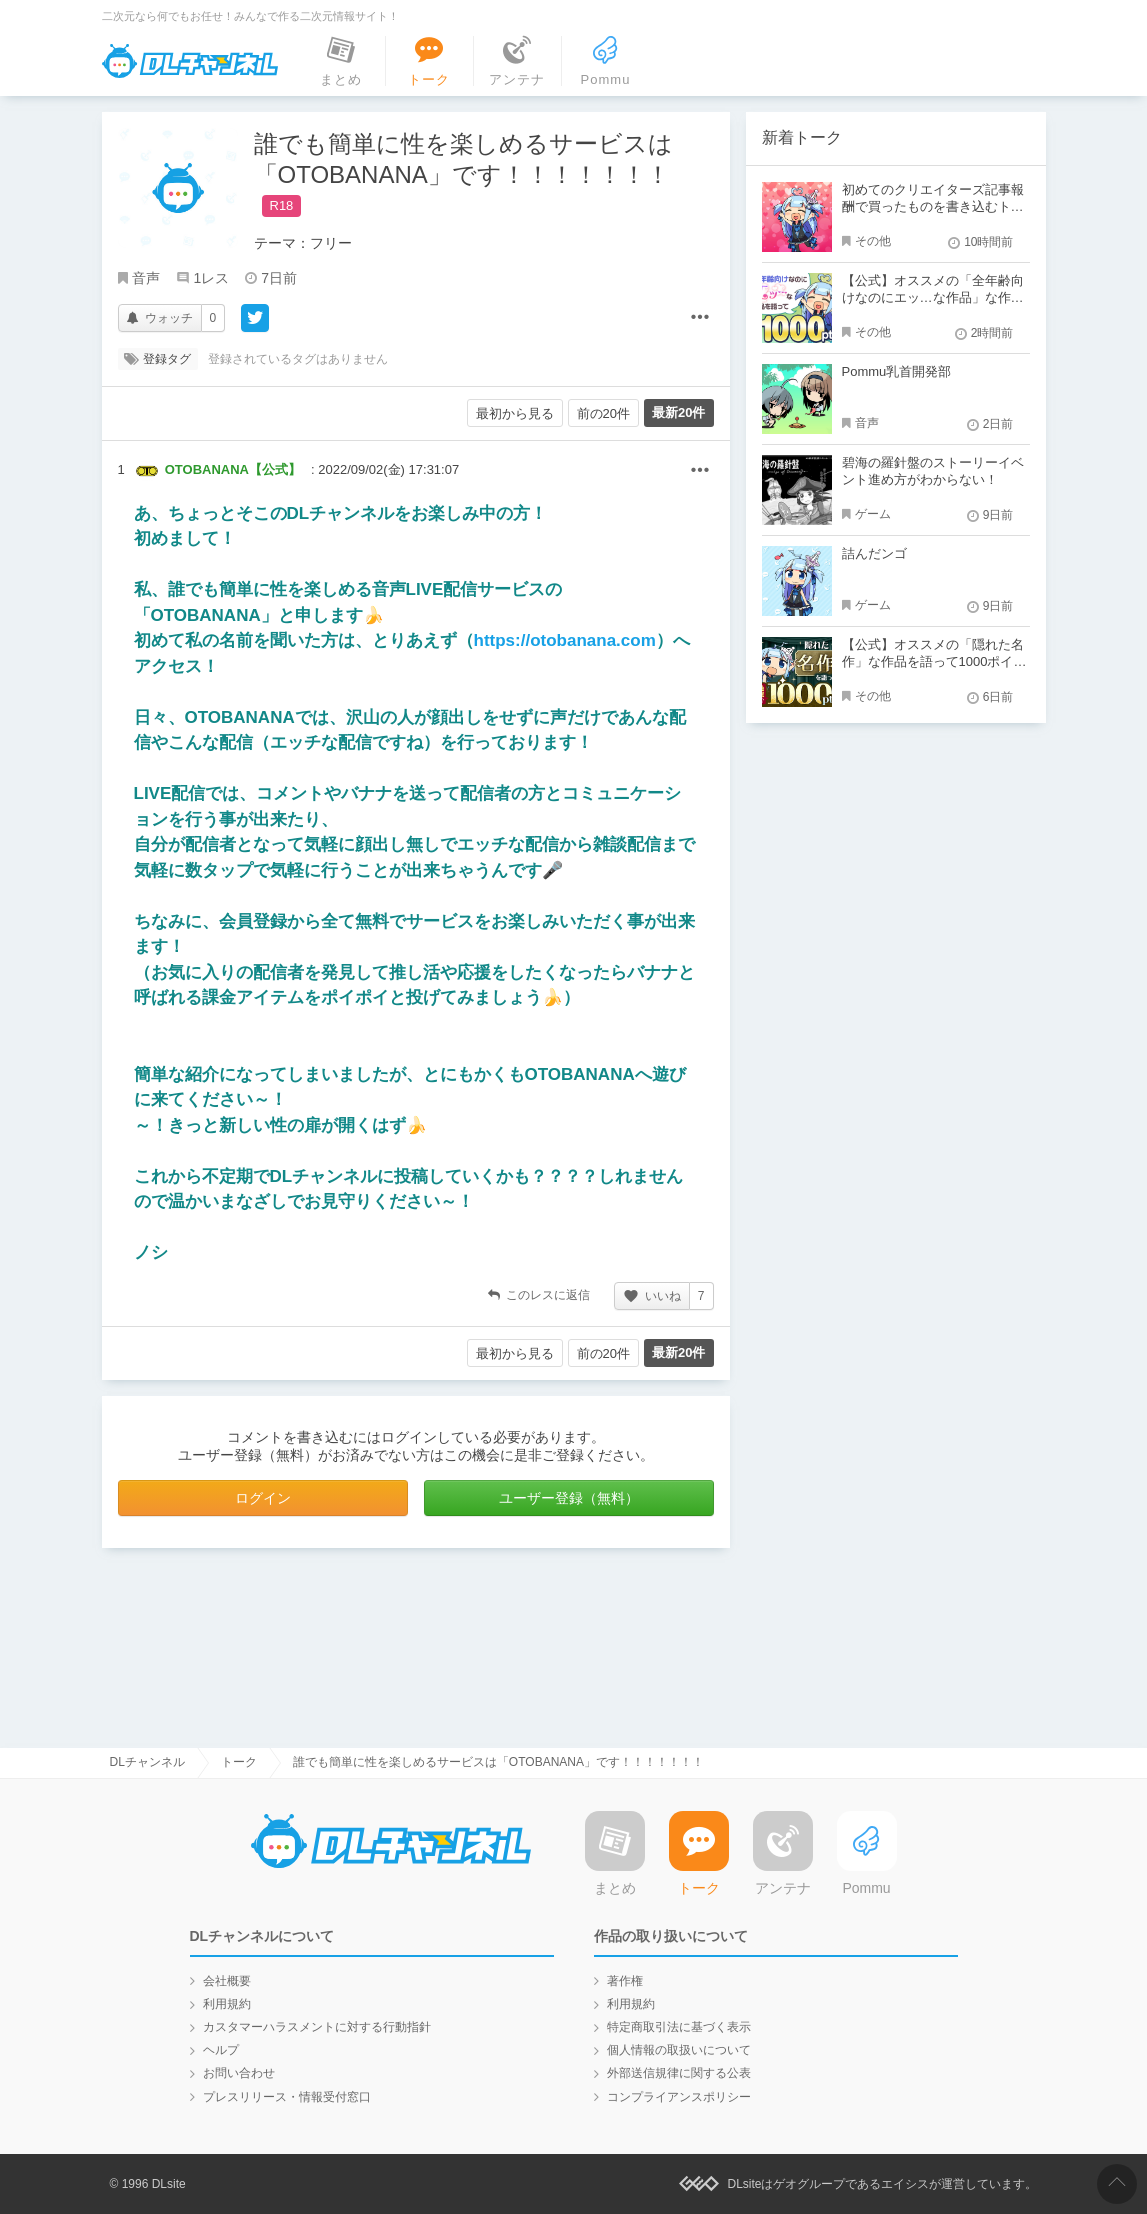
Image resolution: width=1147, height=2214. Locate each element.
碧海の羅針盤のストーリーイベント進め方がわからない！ (933, 471)
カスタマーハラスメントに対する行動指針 (317, 2027)
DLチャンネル (190, 61)
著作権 (625, 1981)
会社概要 (227, 1981)
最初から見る (515, 413)
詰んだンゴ (874, 553)
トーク (239, 1762)
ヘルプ (221, 2050)
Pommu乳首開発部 (897, 371)
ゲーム (873, 514)
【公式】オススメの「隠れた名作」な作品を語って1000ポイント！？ (934, 661)
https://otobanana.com (565, 640)
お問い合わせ (239, 2073)
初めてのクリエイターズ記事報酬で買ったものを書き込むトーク (933, 206)
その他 (700, 471)
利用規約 (227, 2004)
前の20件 (603, 413)
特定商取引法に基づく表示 (679, 2027)
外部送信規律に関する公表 (679, 2073)
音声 (146, 278)
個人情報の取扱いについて (679, 2050)
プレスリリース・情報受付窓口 (287, 2097)
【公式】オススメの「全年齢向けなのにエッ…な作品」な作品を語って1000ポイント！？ (933, 297)
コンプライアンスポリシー (679, 2097)
